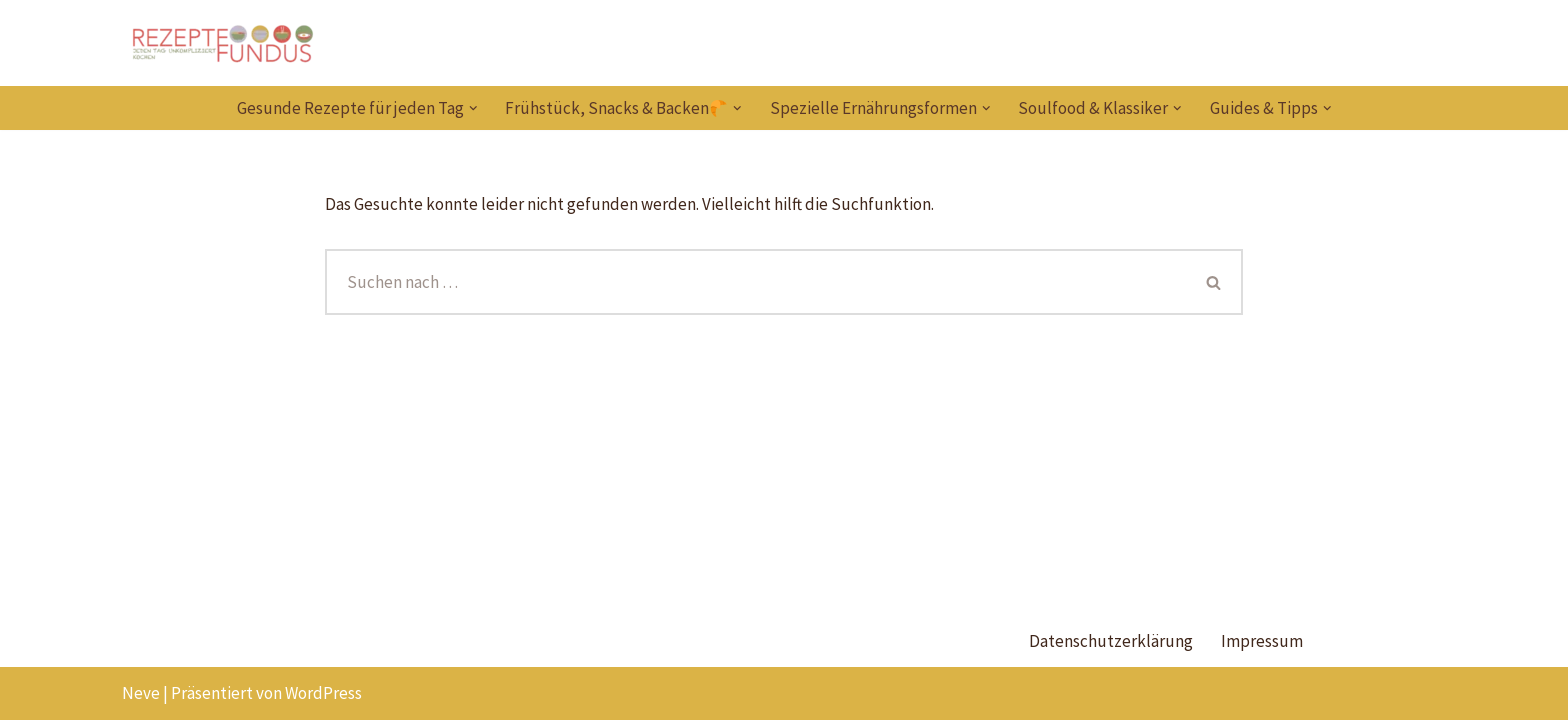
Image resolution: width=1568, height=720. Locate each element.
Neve (141, 693)
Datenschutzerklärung (1111, 641)
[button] (473, 108)
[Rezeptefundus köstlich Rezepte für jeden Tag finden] (222, 43)
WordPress (323, 693)
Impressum (1262, 641)
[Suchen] (756, 282)
